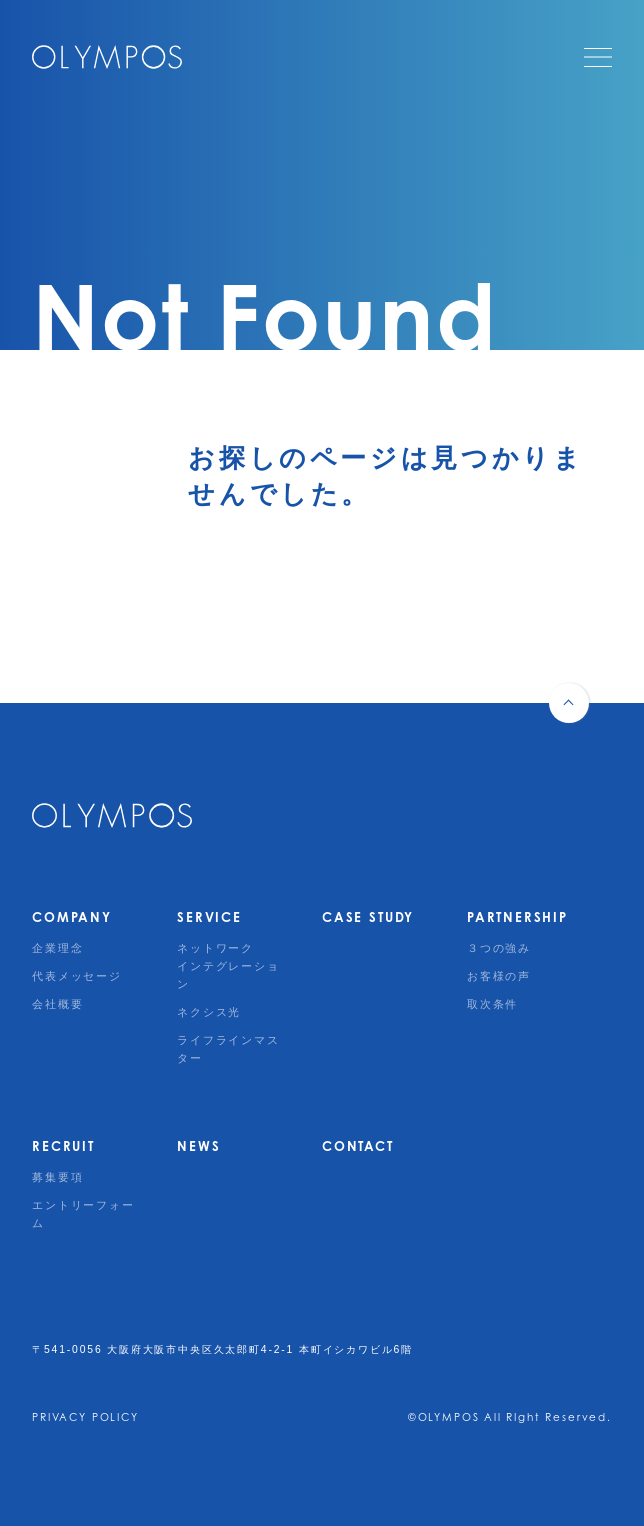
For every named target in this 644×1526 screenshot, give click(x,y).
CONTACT (358, 1146)
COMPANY (72, 917)
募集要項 (57, 1177)
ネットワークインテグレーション (228, 966)
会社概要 (57, 1004)
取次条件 (492, 1004)
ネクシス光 (209, 1012)
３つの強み (499, 948)
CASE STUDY (368, 917)
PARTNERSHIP (517, 917)
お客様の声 (499, 976)
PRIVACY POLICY (85, 1417)
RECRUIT (63, 1146)
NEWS (198, 1146)
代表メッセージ (77, 976)
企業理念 (57, 948)
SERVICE (209, 917)
